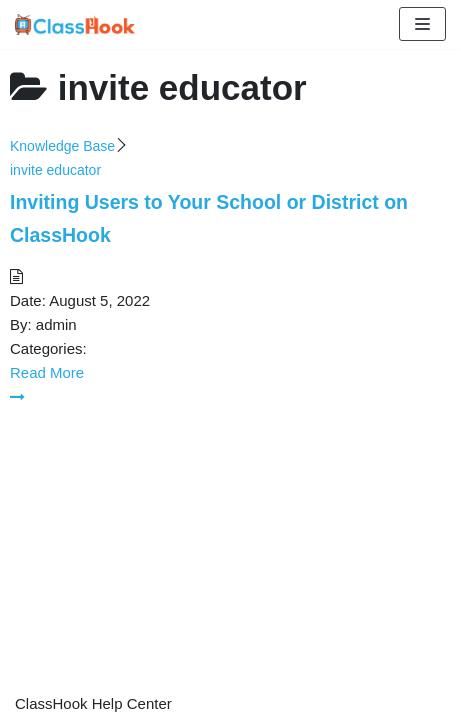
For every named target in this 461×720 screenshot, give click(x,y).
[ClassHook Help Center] (75, 24)
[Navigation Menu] (422, 24)
